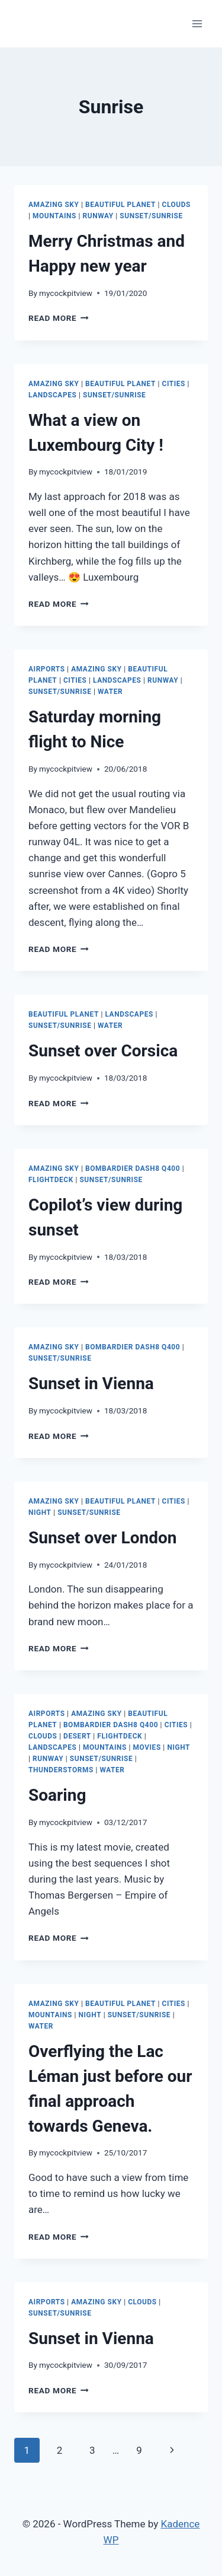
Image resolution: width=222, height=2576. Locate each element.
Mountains (54, 216)
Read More (58, 318)
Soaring (57, 1795)
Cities (174, 384)
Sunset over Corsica (103, 1051)
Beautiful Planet (120, 204)
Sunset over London (102, 1537)
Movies (147, 1747)
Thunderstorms (61, 1770)
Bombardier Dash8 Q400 (132, 1168)
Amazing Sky (53, 204)
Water (110, 691)
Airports (46, 669)
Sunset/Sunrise (151, 216)
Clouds (176, 204)
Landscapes (52, 395)
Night (40, 1512)
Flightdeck (50, 1180)
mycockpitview (65, 293)
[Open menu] (197, 23)
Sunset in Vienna (91, 1383)
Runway (98, 216)
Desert (77, 1736)
